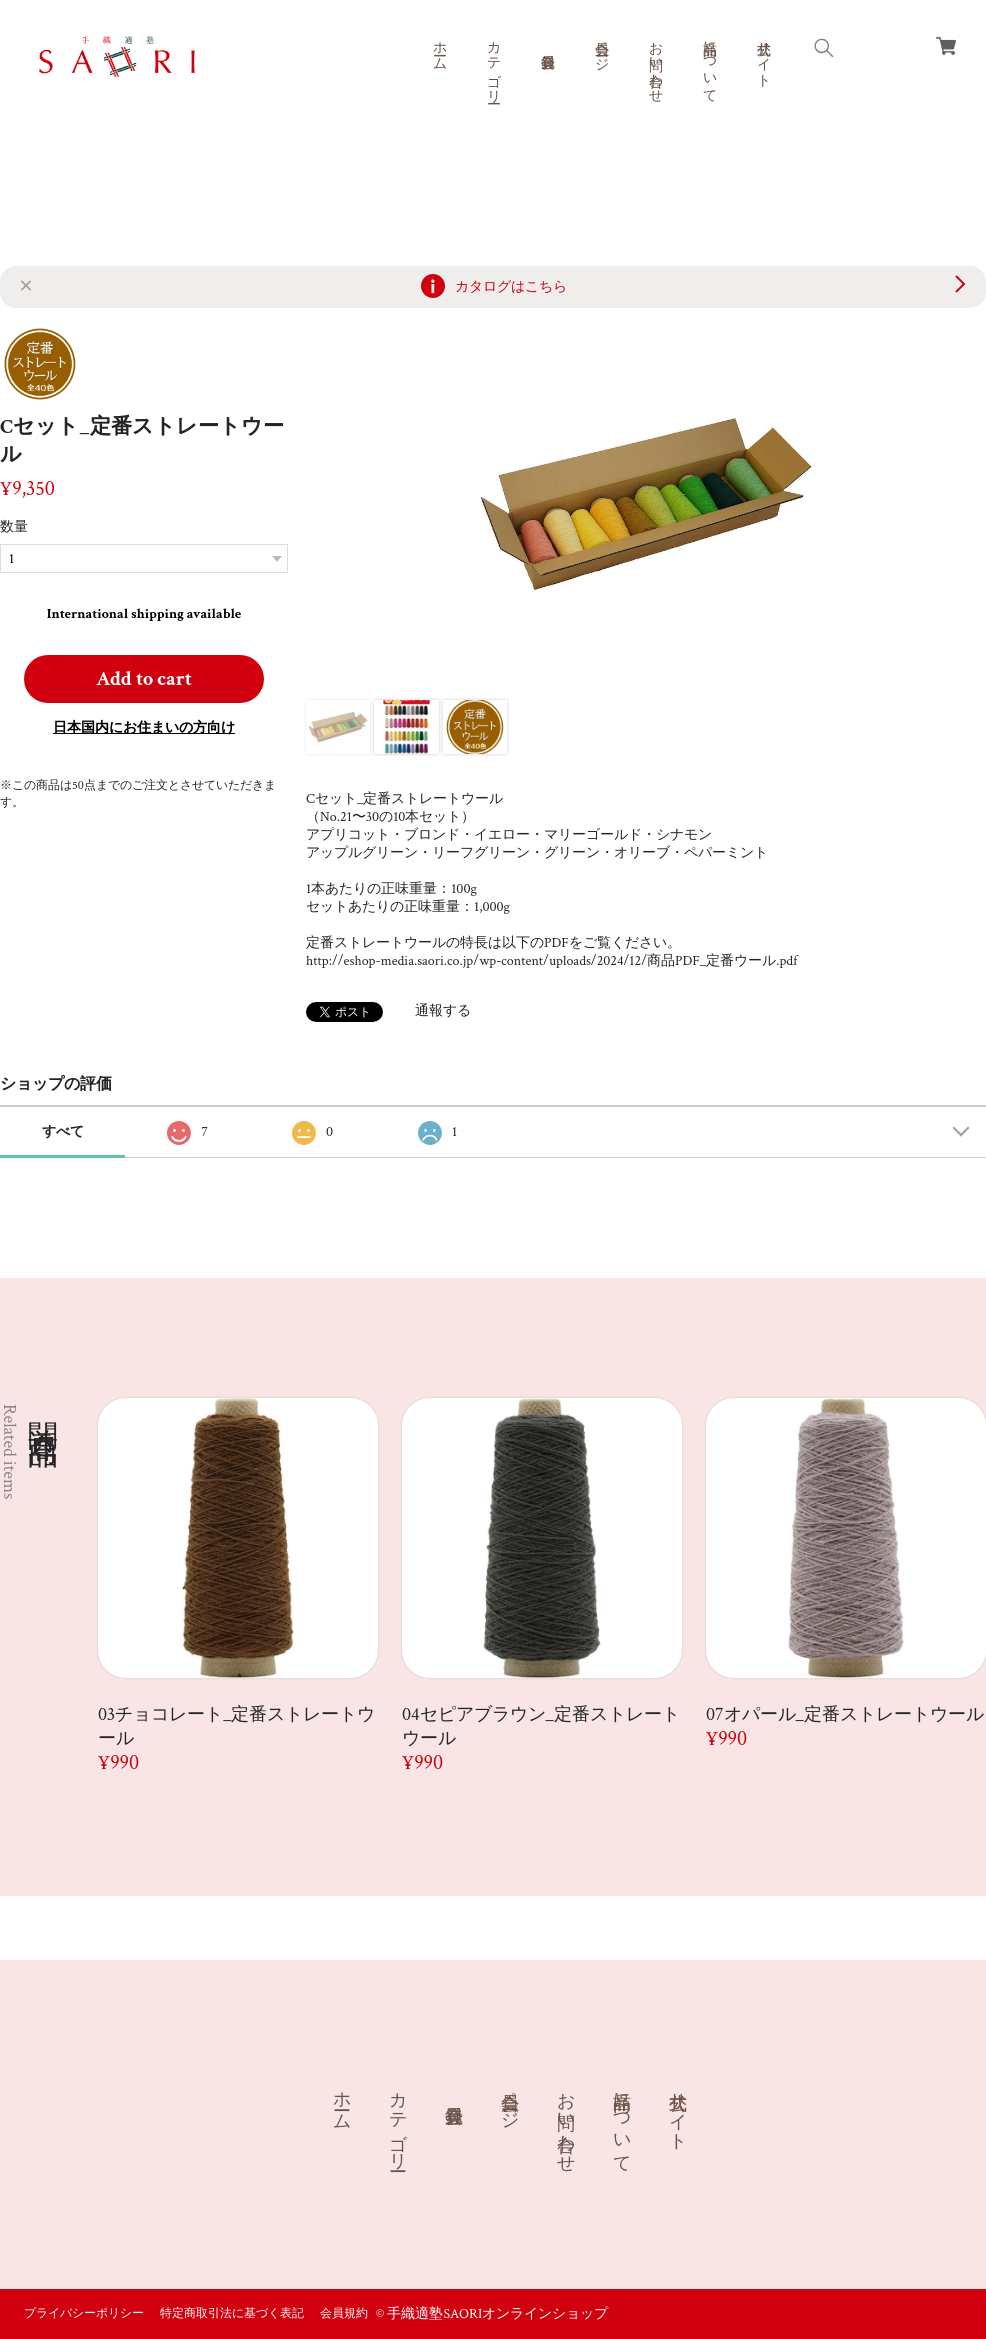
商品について (709, 64)
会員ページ (601, 48)
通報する (443, 1011)
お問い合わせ (655, 64)
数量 (14, 527)
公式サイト (763, 56)
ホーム (439, 48)
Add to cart (144, 679)
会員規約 (344, 2313)
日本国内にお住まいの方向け (144, 728)
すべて (63, 1132)
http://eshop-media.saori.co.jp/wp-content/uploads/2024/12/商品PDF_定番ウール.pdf (551, 961)
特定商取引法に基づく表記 (232, 2313)
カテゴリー (493, 64)
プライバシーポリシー (84, 2313)
